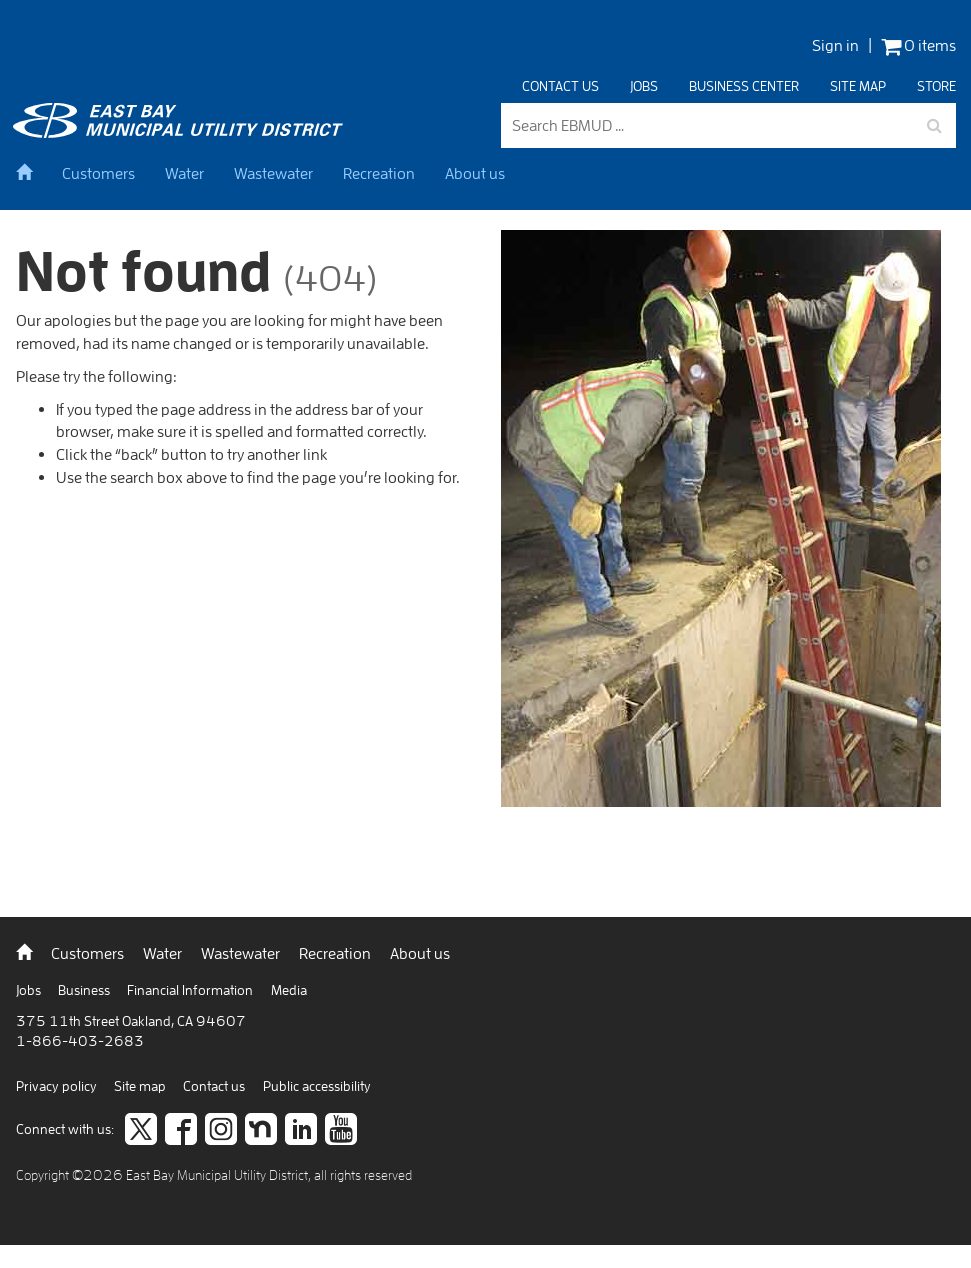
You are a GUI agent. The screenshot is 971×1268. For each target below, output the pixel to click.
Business (85, 990)
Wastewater (273, 173)
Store (936, 86)
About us (475, 173)
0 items (918, 45)
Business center (744, 86)
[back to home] (181, 132)
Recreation (379, 173)
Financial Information (191, 990)
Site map (858, 86)
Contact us (560, 86)
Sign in (835, 45)
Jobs (644, 86)
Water (184, 173)
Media (289, 990)
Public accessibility (317, 1086)
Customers (98, 173)
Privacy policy (58, 1086)
